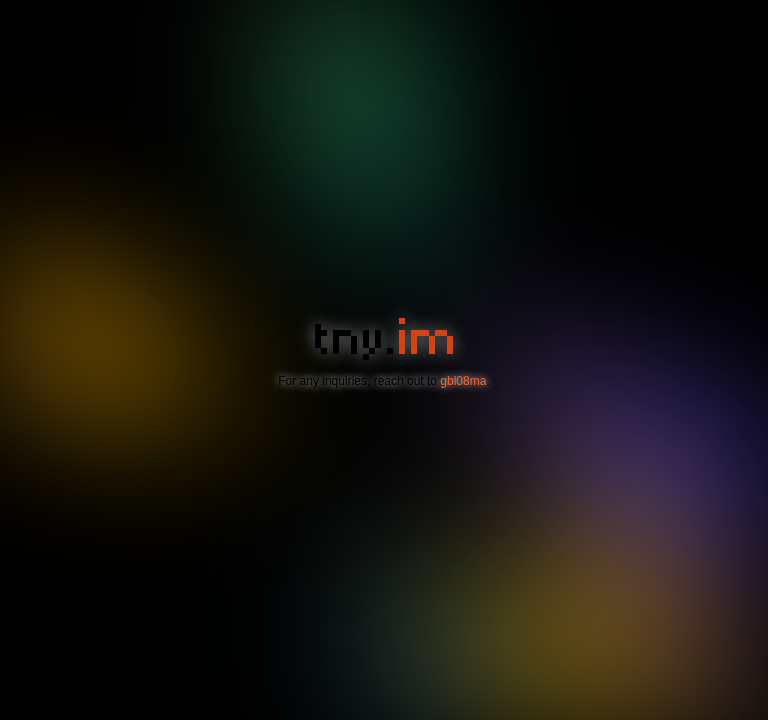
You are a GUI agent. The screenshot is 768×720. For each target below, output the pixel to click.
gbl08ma (463, 381)
